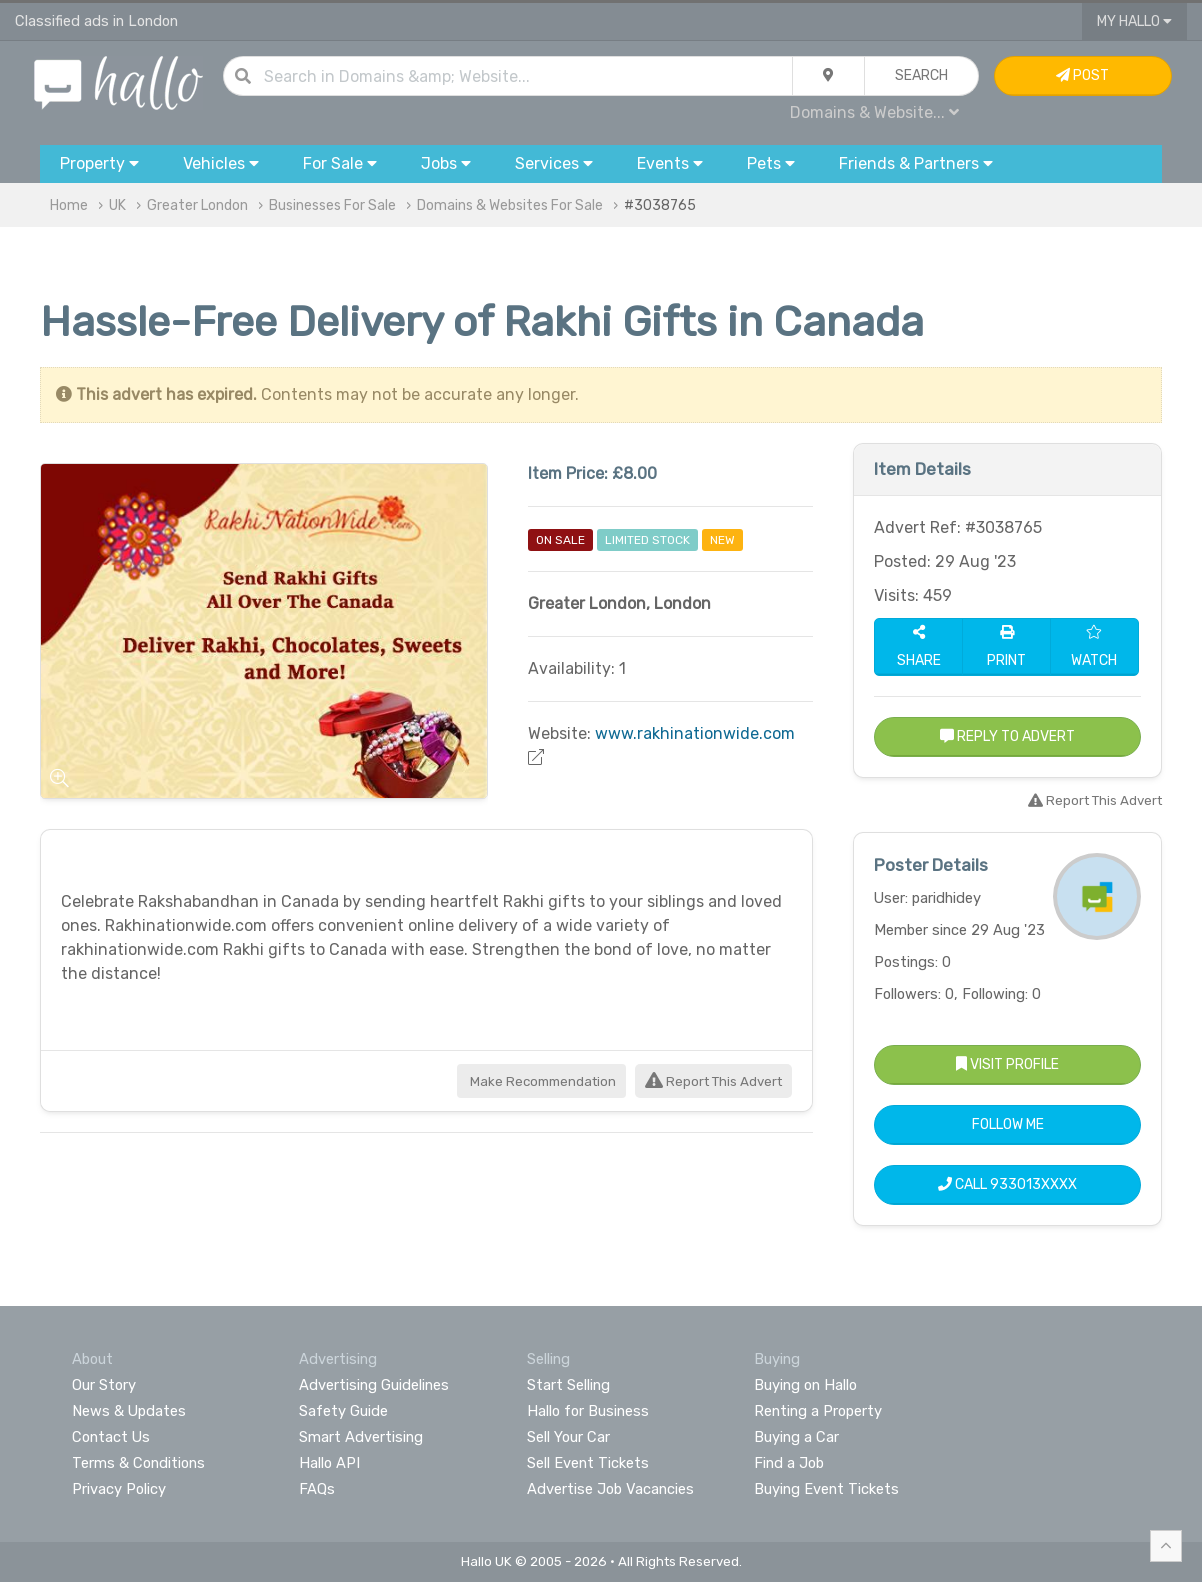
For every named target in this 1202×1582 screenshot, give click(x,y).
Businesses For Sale (332, 205)
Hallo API (329, 1463)
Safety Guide (343, 1411)
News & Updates (129, 1411)
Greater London (197, 205)
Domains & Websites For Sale (510, 205)
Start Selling (568, 1385)
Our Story (104, 1385)
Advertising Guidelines (374, 1385)
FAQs (317, 1489)
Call (1007, 1184)
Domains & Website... (874, 112)
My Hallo (1134, 21)
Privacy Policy (119, 1489)
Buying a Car (796, 1437)
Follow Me (1008, 1124)
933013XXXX (1033, 1184)
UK (117, 205)
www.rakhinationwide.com (695, 733)
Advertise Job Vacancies (610, 1489)
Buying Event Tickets (826, 1489)
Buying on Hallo (805, 1385)
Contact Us (111, 1437)
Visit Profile (1007, 1064)
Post (1082, 75)
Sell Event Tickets (588, 1463)
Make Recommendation (541, 1081)
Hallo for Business (588, 1411)
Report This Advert (713, 1081)
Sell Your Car (568, 1437)
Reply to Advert (1007, 736)
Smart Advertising (361, 1437)
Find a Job (789, 1463)
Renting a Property (818, 1411)
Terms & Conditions (138, 1463)
